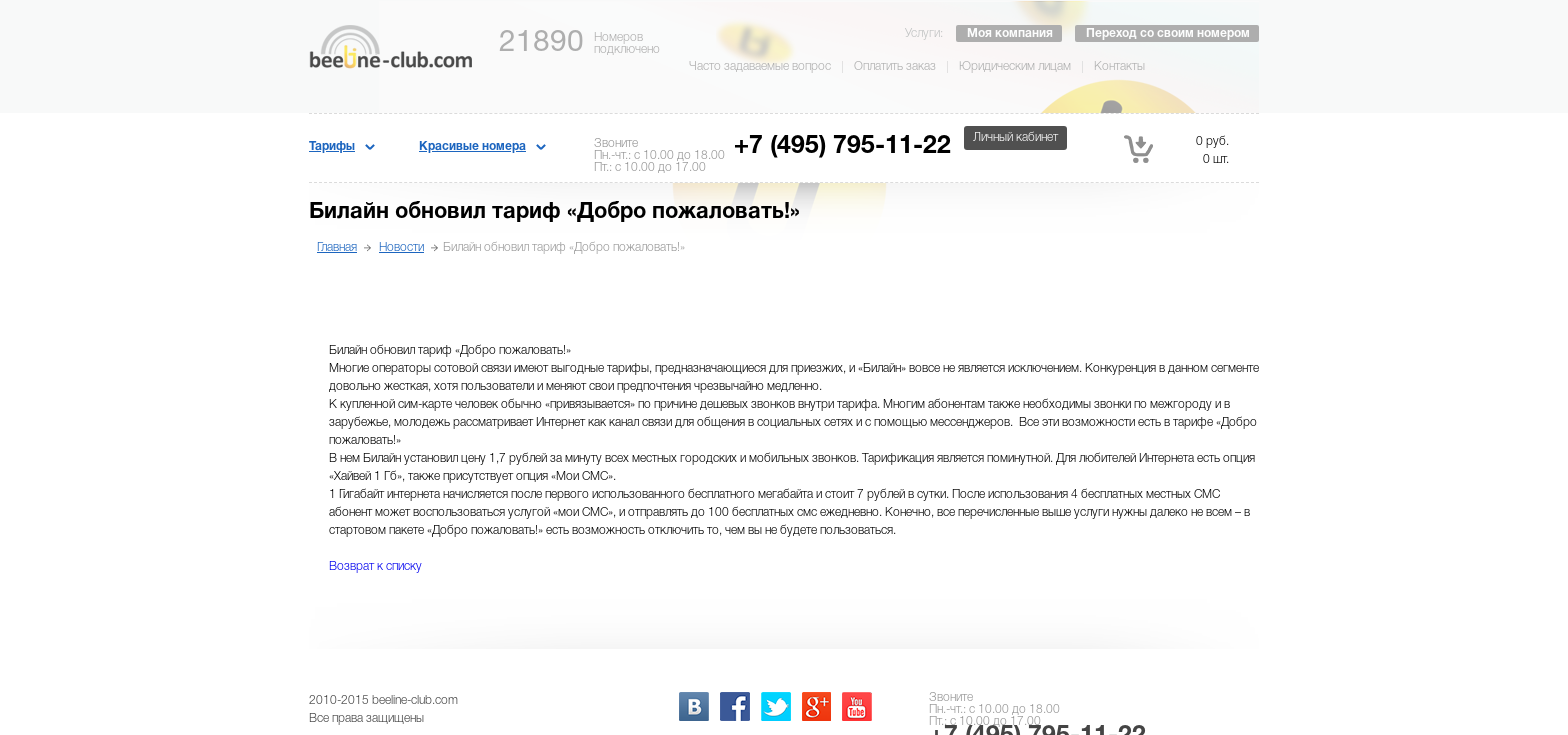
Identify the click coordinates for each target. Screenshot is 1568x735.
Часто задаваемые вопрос (760, 66)
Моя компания (1010, 33)
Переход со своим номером (1168, 33)
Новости (401, 247)
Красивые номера (472, 146)
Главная (337, 247)
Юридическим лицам (1015, 66)
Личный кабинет (1015, 137)
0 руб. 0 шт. (1176, 149)
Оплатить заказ (895, 66)
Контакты (1119, 66)
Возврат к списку (375, 566)
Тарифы (332, 146)
